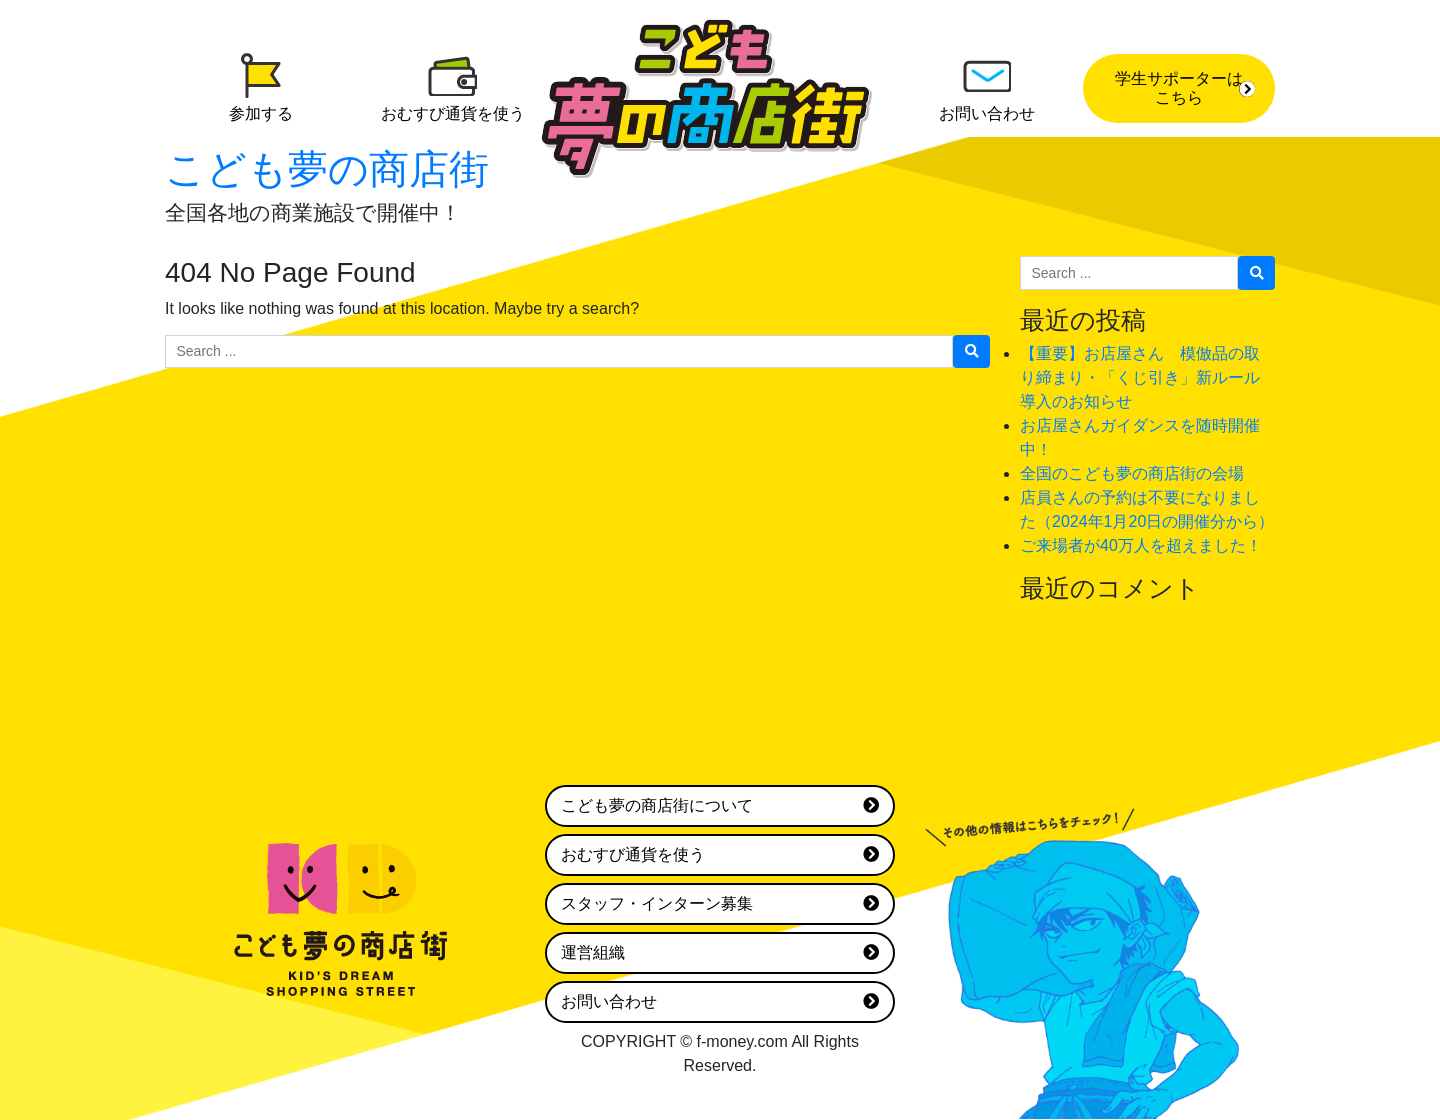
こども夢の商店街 (327, 169)
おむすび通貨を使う (720, 855)
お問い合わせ (720, 1002)
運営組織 (720, 953)
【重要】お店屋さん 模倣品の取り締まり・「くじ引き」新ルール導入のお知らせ (1140, 377)
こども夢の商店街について (720, 806)
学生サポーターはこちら (1185, 88)
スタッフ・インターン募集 (720, 904)
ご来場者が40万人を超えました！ (1141, 545)
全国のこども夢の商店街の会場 (1132, 473)
